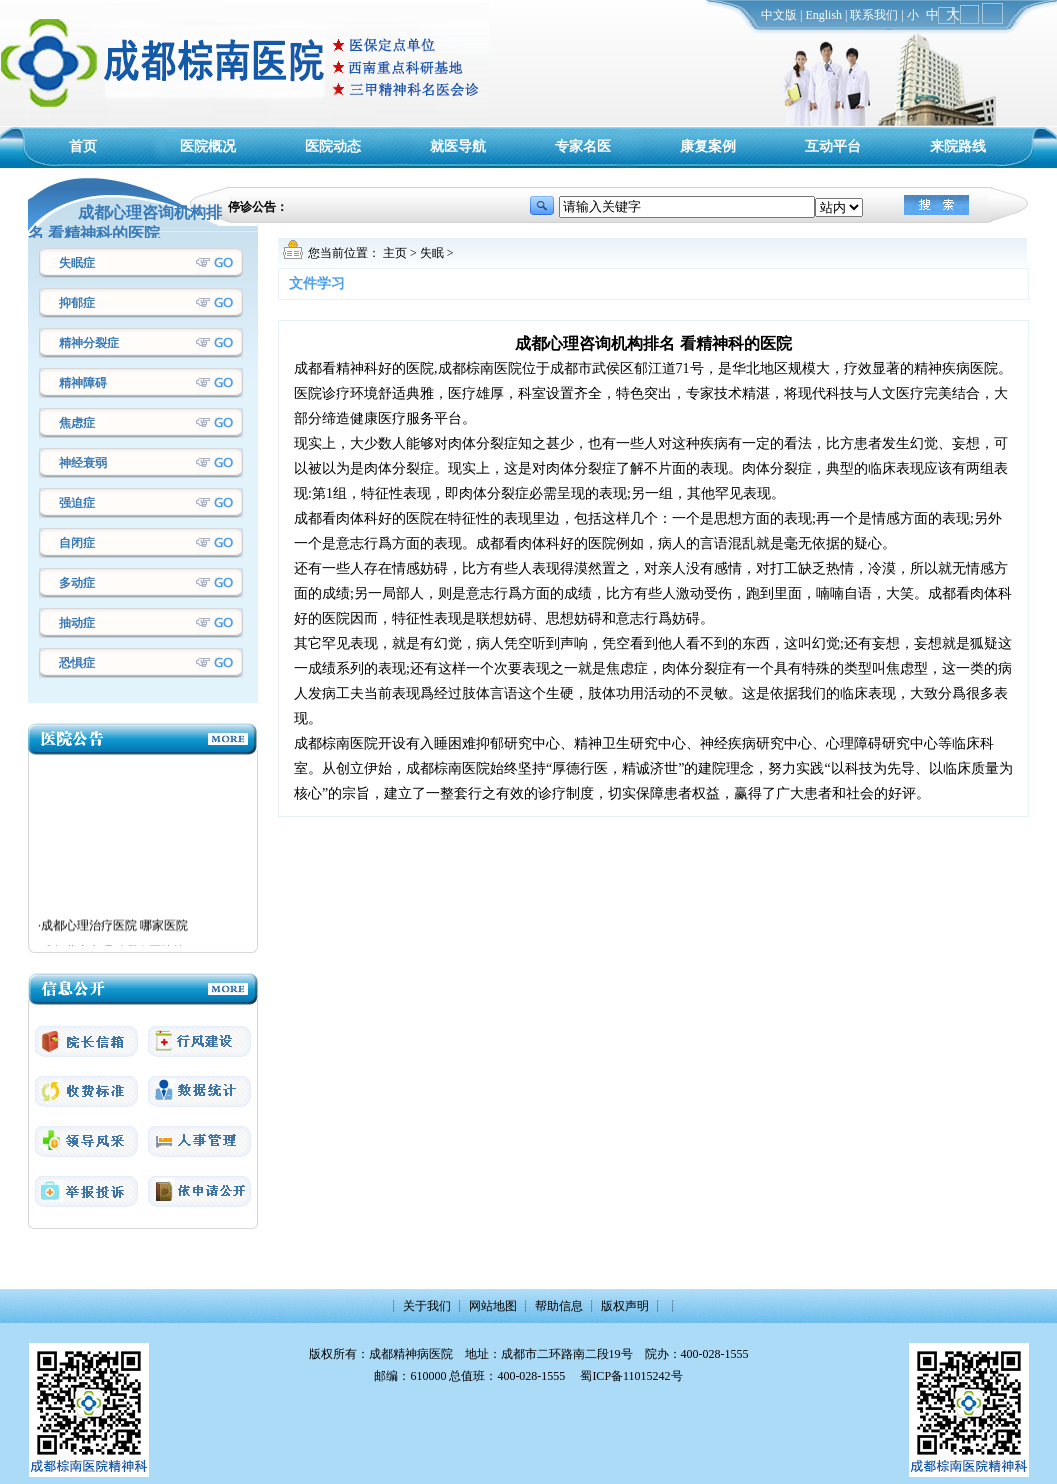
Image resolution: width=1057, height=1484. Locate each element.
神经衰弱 (83, 463)
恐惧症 (77, 663)
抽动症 (77, 623)
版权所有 (333, 1354)
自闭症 (77, 543)
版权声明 (625, 1306)
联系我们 (874, 15)
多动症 (77, 583)
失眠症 (77, 263)
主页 (395, 253)
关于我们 (427, 1306)
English (823, 15)
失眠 (432, 253)
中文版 (779, 15)
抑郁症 (77, 303)
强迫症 (77, 503)
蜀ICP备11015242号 (631, 1376)
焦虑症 (77, 423)
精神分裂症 (89, 343)
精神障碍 (83, 383)
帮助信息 (559, 1306)
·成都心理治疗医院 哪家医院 (113, 929)
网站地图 (493, 1306)
